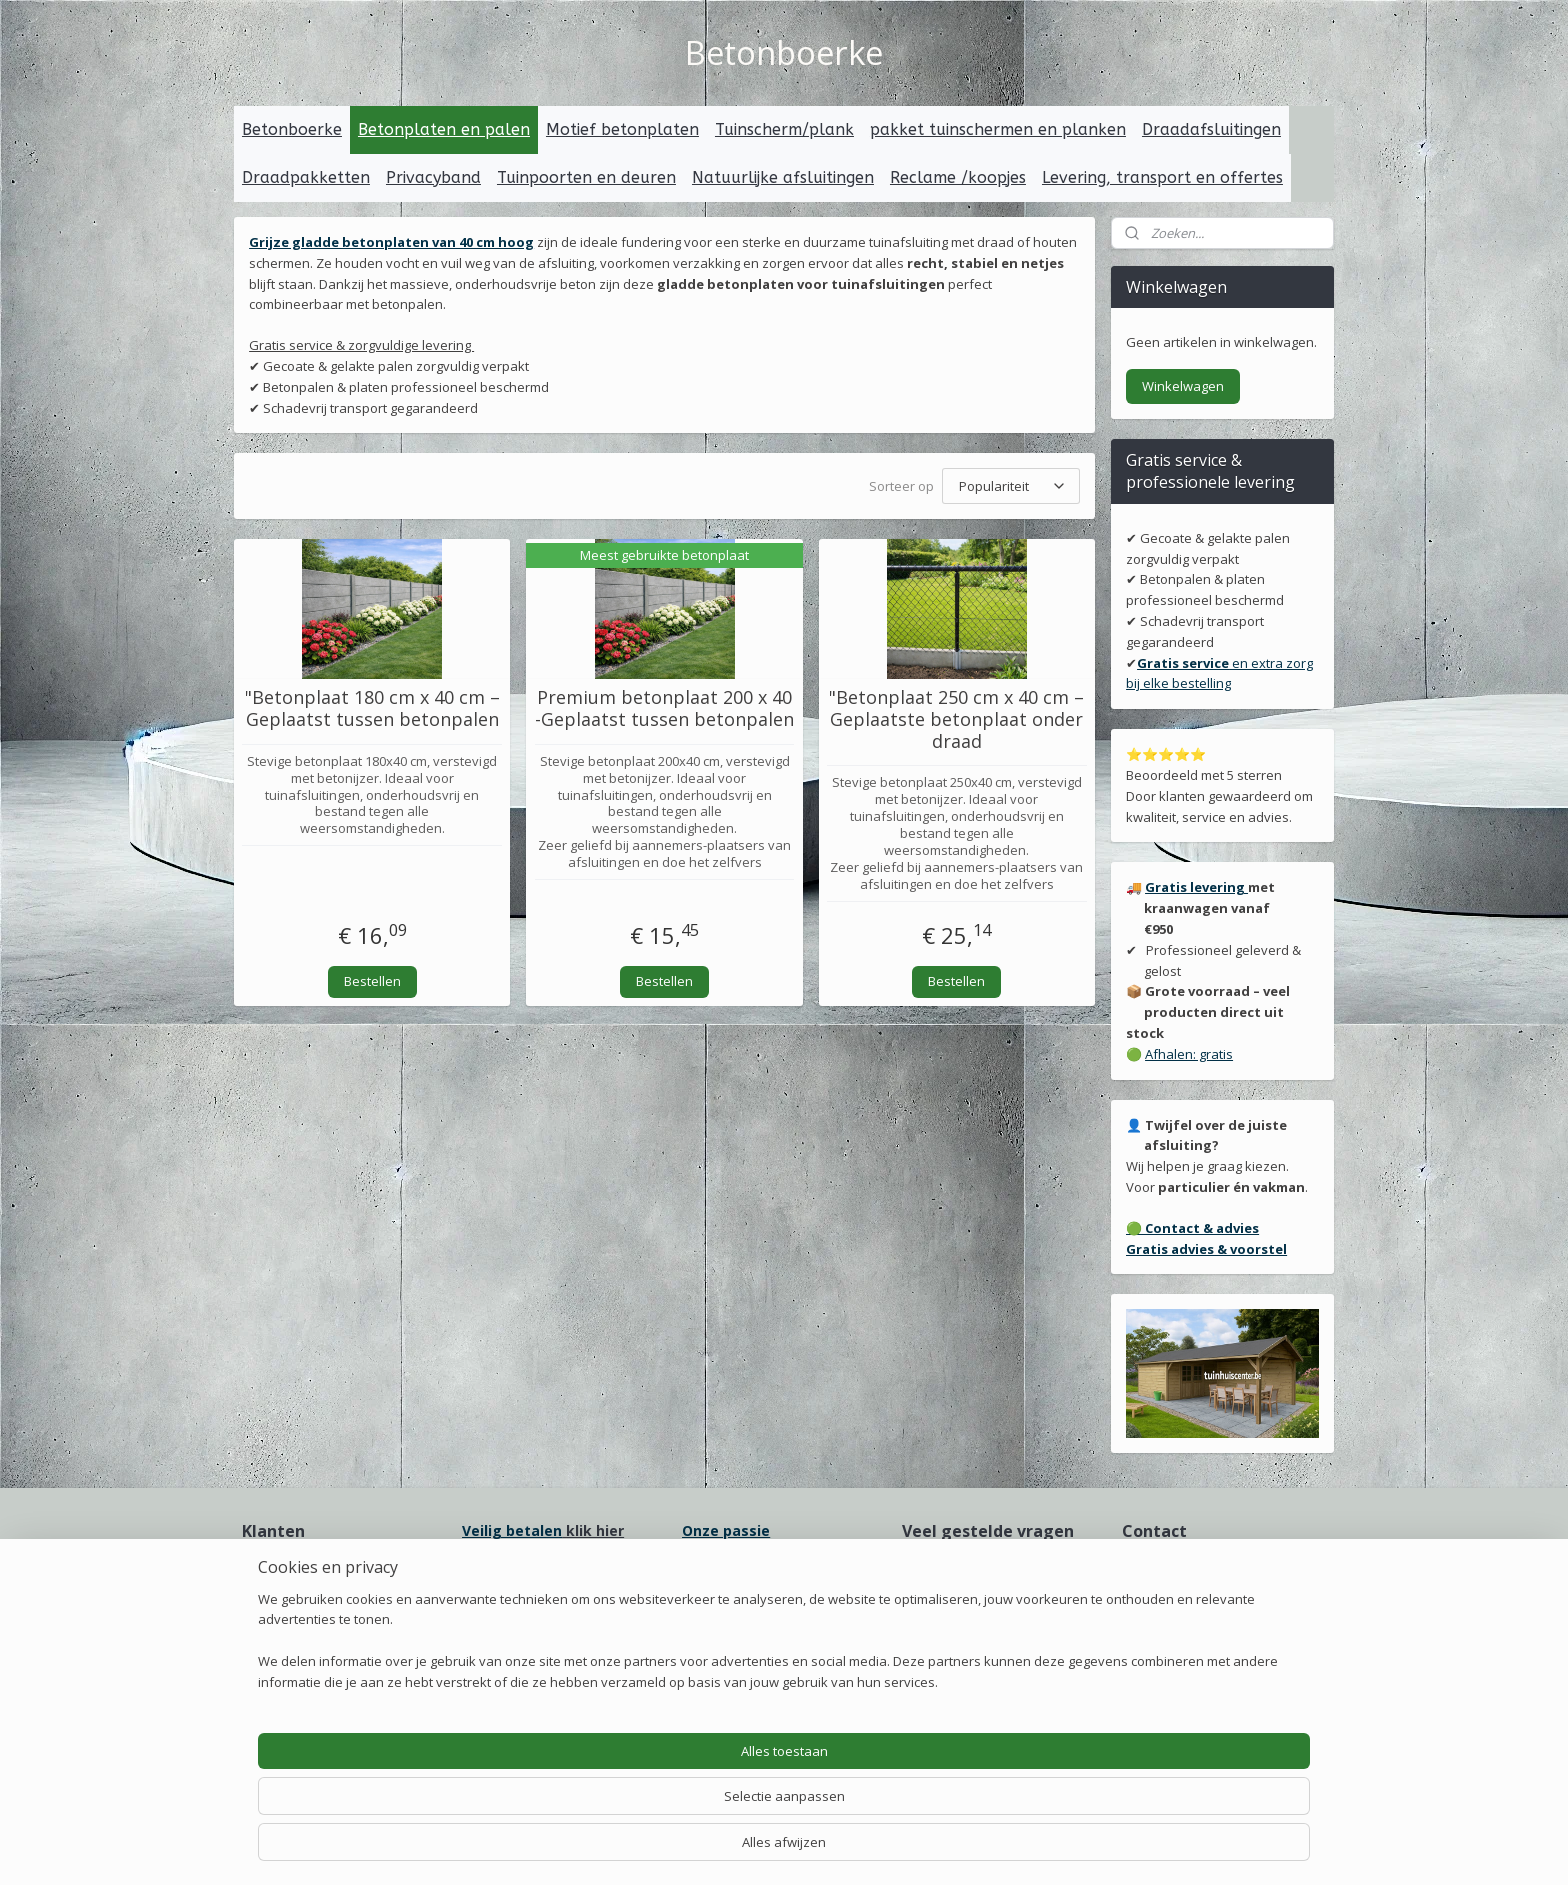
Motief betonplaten (622, 129)
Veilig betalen (512, 1530)
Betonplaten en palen (444, 129)
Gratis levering (1196, 887)
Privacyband (433, 177)
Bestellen (372, 977)
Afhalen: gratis (1189, 1054)
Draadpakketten (306, 177)
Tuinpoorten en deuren (586, 177)
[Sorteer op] (1011, 484)
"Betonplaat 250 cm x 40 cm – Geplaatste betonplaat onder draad (956, 716)
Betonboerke (292, 129)
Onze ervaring (287, 1591)
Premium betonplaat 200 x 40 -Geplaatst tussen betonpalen (664, 705)
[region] (652, 1810)
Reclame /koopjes (958, 177)
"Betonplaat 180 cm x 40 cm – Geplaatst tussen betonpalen (372, 705)
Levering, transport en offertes (1162, 177)
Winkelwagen (1183, 386)
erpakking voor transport (783, 1598)
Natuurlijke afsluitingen (783, 177)
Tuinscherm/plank (784, 129)
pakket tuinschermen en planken (998, 129)
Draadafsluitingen (1211, 129)
